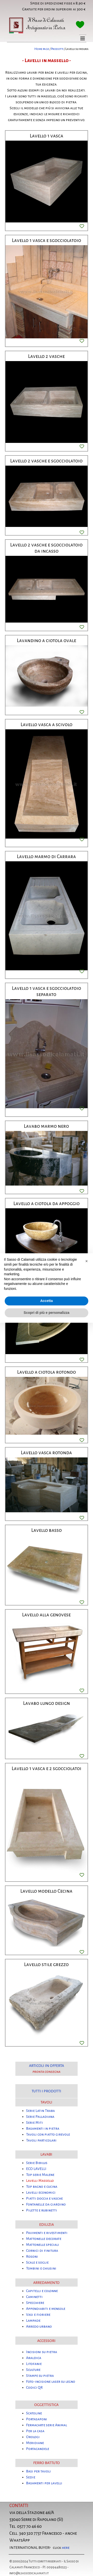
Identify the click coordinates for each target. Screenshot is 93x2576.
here (65, 2548)
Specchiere (35, 2303)
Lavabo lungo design (46, 1703)
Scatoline (34, 2413)
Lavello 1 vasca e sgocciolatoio (46, 240)
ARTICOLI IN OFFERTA (46, 2066)
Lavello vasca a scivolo (46, 724)
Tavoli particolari (41, 2140)
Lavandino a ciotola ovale (46, 640)
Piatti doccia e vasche (44, 2198)
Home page (41, 49)
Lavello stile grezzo (46, 1964)
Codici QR (34, 2387)
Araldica (33, 2358)
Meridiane (35, 2443)
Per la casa (35, 2431)
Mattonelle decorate (43, 2239)
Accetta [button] (46, 1301)
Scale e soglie (37, 2262)
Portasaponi (36, 2419)
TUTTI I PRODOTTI (46, 2091)
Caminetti (34, 2297)
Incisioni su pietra (41, 2352)
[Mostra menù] (82, 38)
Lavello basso (46, 1530)
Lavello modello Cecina (46, 1891)
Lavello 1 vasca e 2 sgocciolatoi (46, 1768)
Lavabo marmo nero (46, 1126)
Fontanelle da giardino (46, 2204)
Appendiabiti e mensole (45, 2309)
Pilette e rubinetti (41, 2210)
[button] (87, 1261)
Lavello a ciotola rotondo (46, 1372)
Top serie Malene (40, 2175)
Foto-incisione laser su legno (50, 2381)
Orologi (33, 2437)
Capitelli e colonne (42, 2291)
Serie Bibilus (36, 2163)
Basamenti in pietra (42, 2128)
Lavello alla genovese (46, 1614)
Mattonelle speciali (42, 2245)
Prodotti (57, 49)
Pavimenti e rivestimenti (46, 2233)
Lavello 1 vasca (46, 135)
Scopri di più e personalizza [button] (46, 1313)
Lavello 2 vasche (46, 356)
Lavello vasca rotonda (46, 1452)
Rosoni (32, 2256)
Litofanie (34, 2364)
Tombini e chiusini (41, 2268)
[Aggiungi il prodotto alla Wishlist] (81, 226)
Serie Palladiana (40, 2117)
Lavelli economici (41, 2192)
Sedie (30, 2477)
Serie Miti (34, 2122)
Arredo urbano (39, 2326)
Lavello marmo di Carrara (46, 856)
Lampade (33, 2320)
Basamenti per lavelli (44, 2483)
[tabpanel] (49, 6)
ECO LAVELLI (36, 2169)
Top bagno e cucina (41, 2186)
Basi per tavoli (38, 2471)
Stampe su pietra (40, 2376)
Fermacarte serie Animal (46, 2425)
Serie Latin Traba (40, 2111)
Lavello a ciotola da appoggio (46, 1203)
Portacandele (37, 2449)
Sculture (33, 2370)
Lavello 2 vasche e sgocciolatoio (46, 460)
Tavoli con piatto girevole (48, 2134)
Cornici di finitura (42, 2250)
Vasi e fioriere (38, 2314)
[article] (46, 180)
